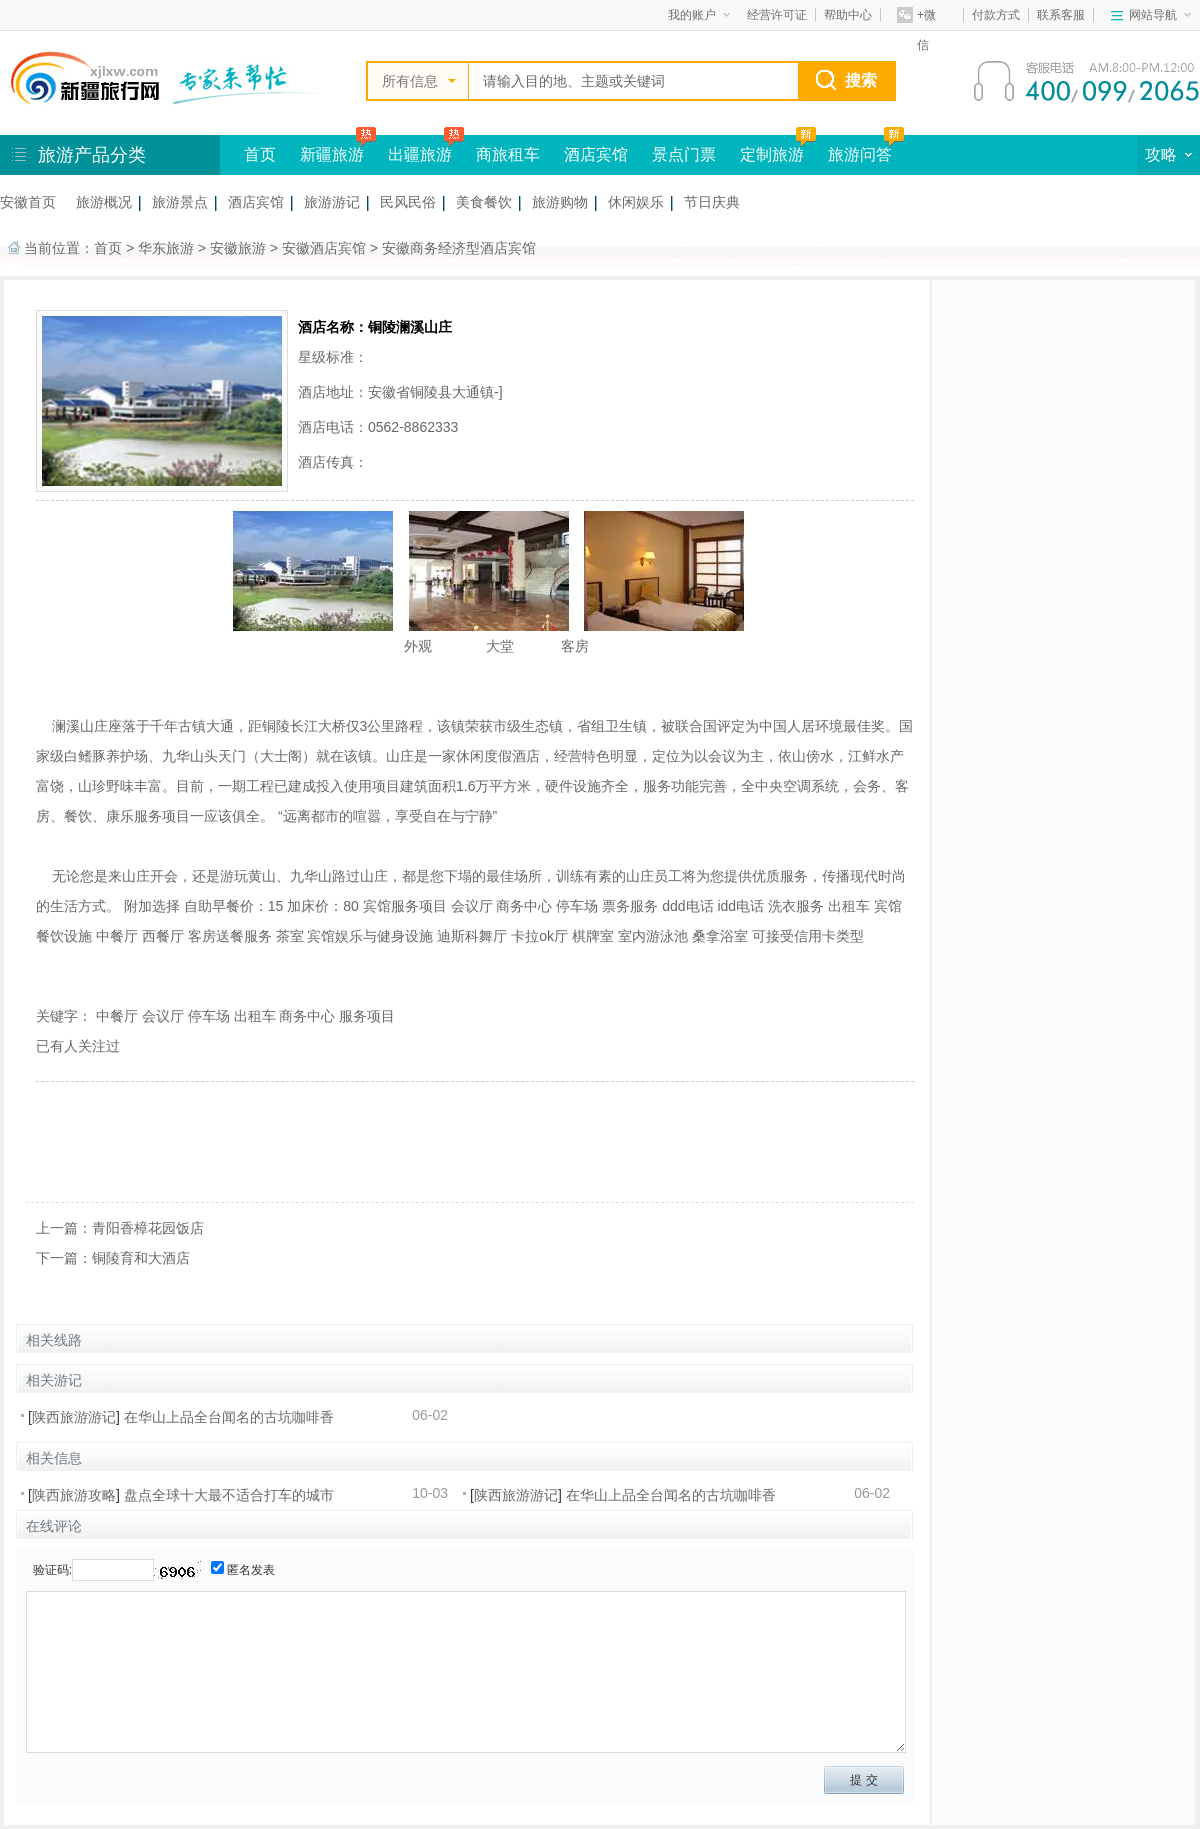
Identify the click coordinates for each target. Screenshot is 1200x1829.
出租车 (255, 1016)
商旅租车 (508, 154)
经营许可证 (777, 15)
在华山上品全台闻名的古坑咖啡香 (229, 1417)
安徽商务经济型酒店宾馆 (459, 248)
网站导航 (1160, 15)
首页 (260, 154)
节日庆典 (712, 202)
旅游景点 (180, 202)
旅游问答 (860, 154)
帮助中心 (848, 15)
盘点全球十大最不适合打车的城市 (229, 1495)
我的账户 (699, 15)
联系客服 (1061, 15)
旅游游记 (332, 202)
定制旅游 (772, 154)
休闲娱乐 (636, 202)
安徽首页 (28, 202)
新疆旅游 (332, 154)
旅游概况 (104, 202)
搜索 (861, 80)
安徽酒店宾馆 (324, 248)
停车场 (209, 1016)
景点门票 (684, 154)
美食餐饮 (484, 202)
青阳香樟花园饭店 (148, 1228)
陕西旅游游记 (74, 1417)
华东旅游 (166, 248)
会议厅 (163, 1016)
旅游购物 (560, 202)
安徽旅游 (238, 248)
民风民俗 (408, 202)
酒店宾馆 (596, 154)
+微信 (916, 18)
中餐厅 (117, 1016)
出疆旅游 (420, 154)
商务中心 (307, 1016)
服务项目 (367, 1016)
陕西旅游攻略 (74, 1495)
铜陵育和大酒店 (141, 1258)
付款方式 (996, 15)
